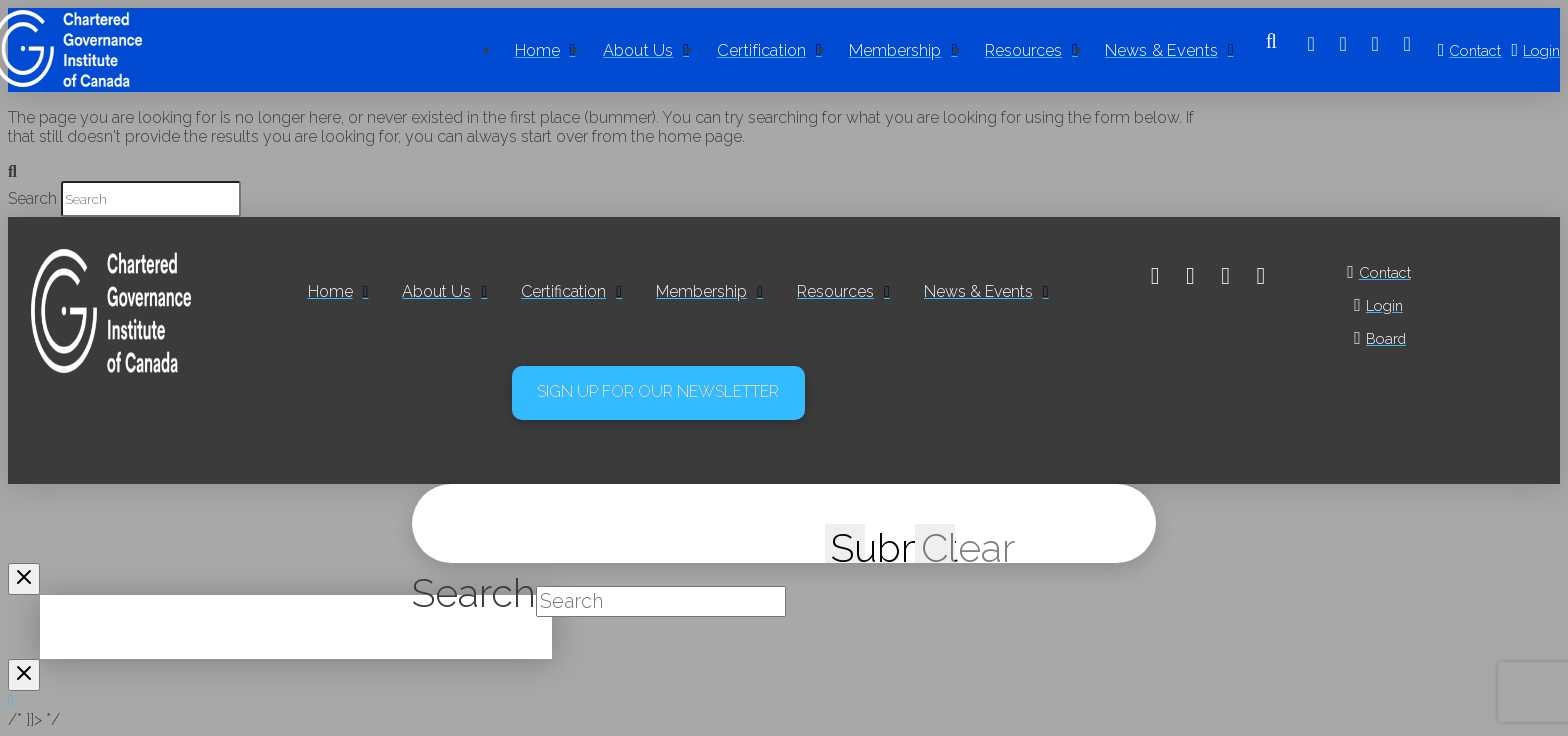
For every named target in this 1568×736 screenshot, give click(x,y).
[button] (1271, 50)
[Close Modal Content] (24, 579)
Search (32, 198)
